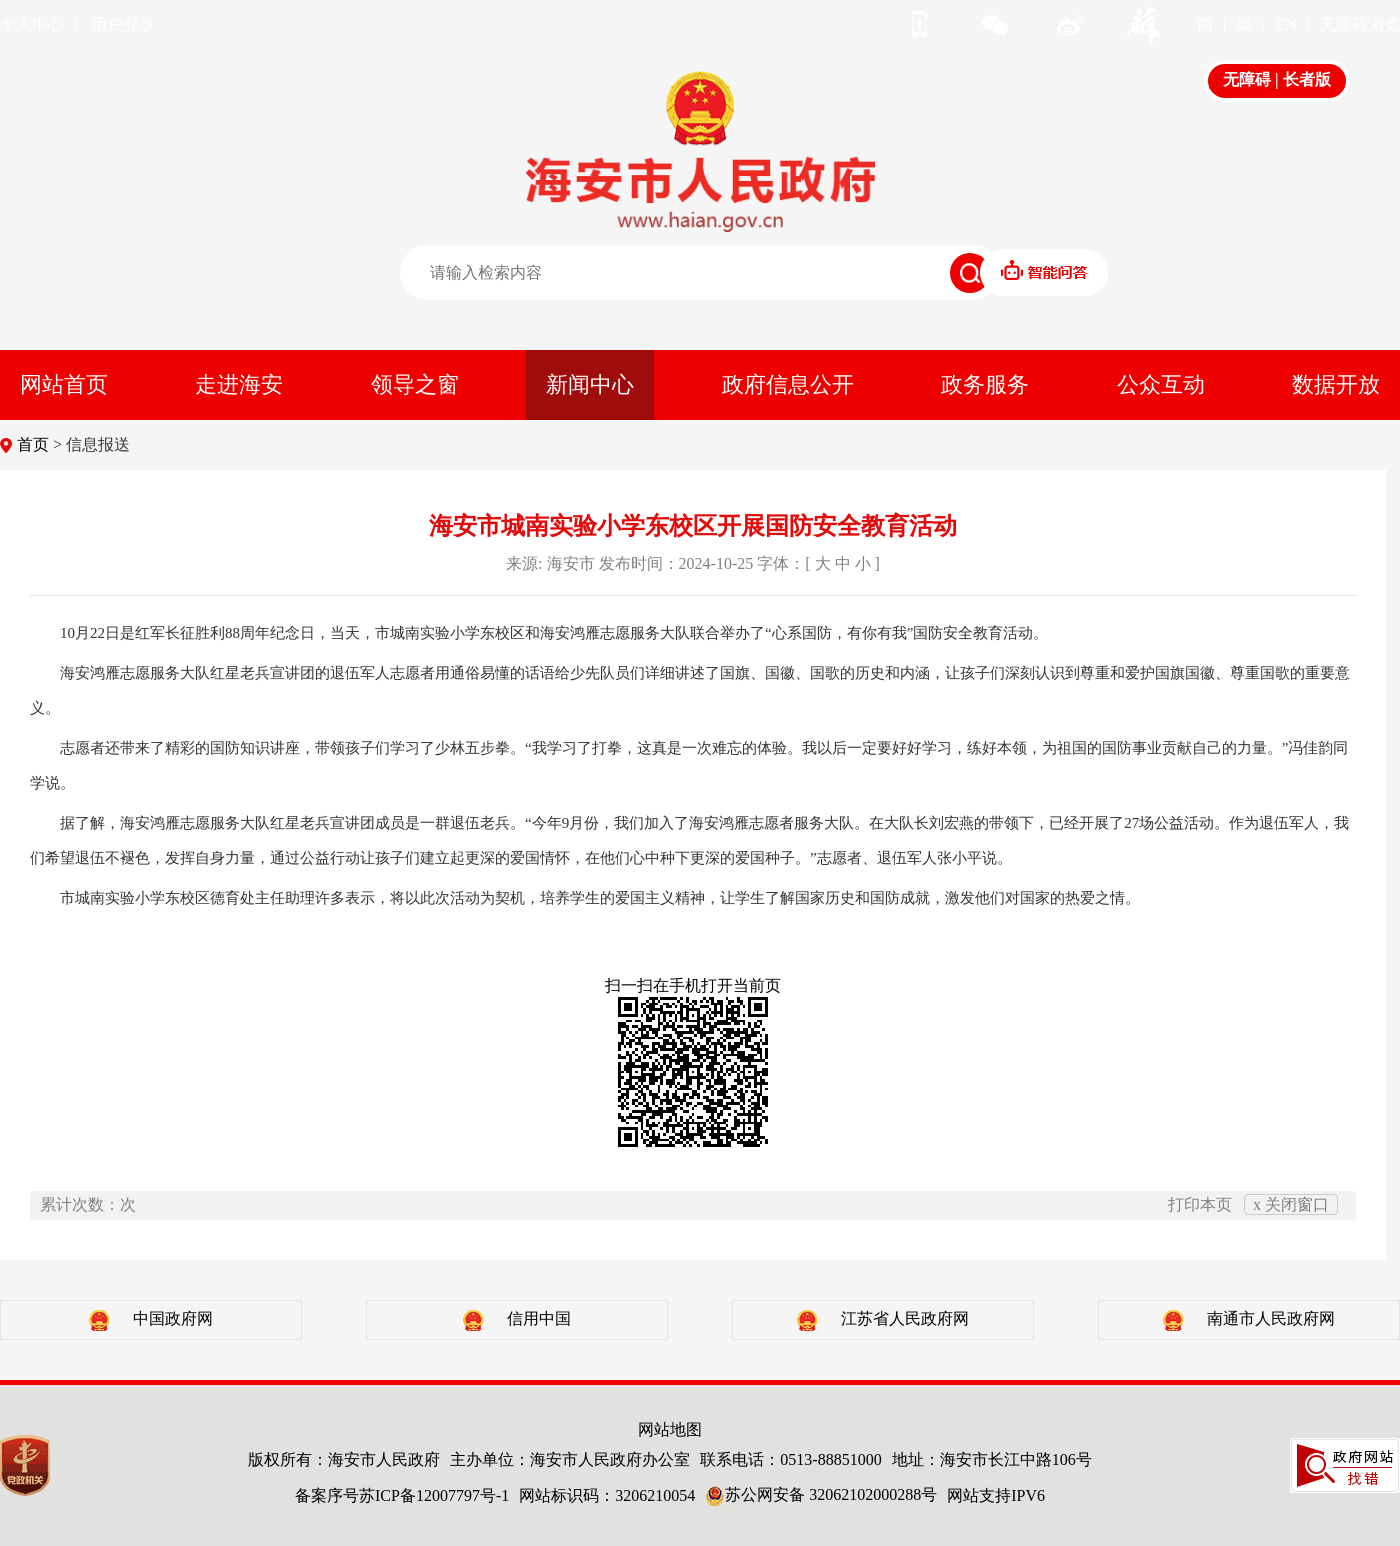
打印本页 (1200, 1204)
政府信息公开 (788, 384)
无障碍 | (1253, 79)
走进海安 (239, 384)
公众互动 (1161, 384)
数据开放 (1336, 384)
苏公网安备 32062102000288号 (821, 1494)
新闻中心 (590, 384)
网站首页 (64, 384)
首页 (33, 444)
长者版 (1307, 79)
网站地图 (670, 1429)
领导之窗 (415, 384)
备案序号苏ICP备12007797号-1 (402, 1495)
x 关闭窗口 (1291, 1204)
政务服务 (985, 384)
